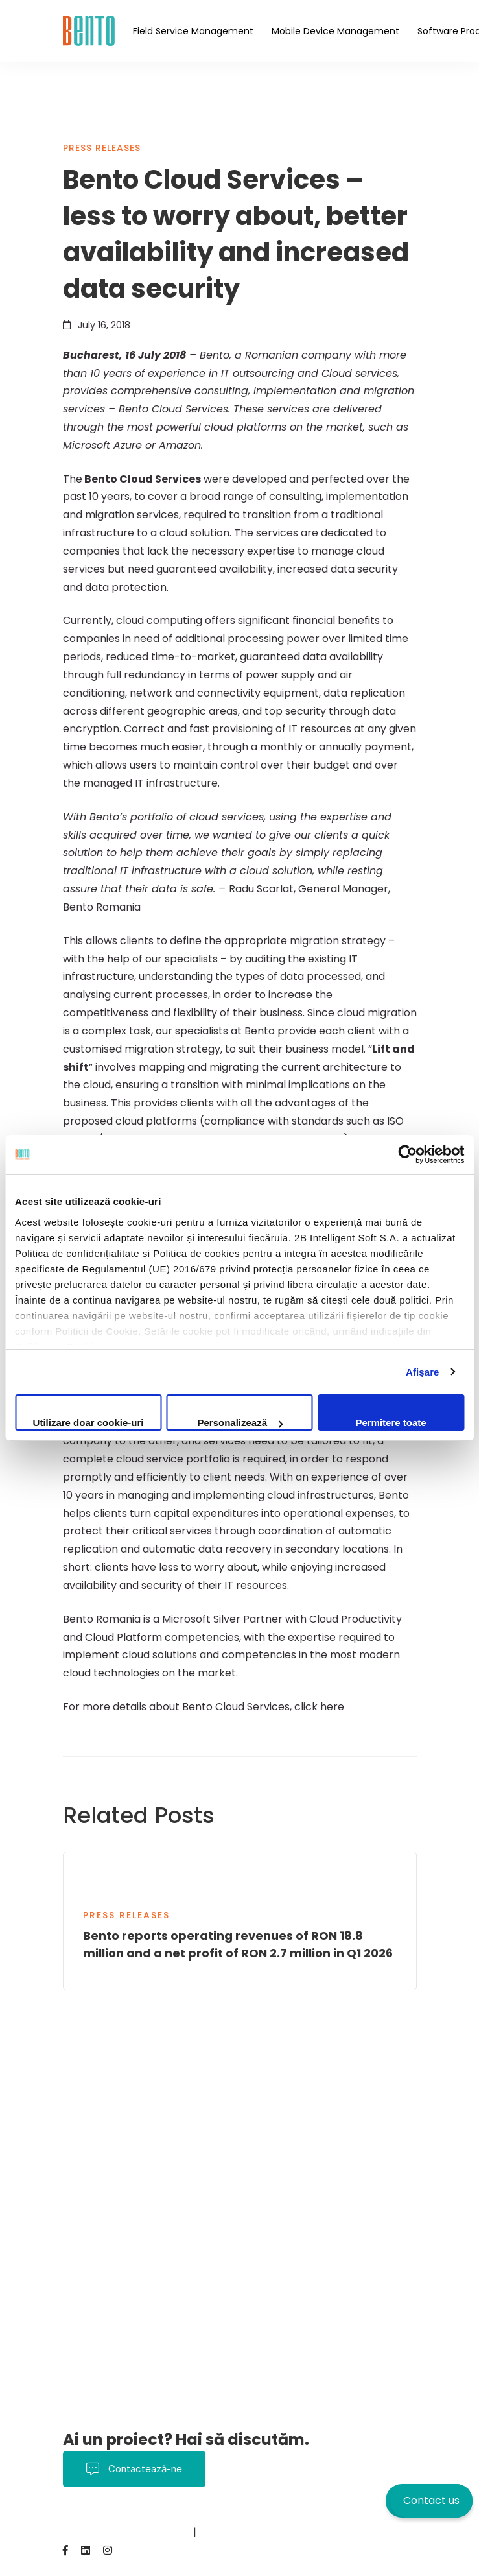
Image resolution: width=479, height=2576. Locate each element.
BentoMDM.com (151, 2532)
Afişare (422, 1371)
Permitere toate (390, 1422)
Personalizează (240, 1422)
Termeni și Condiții (202, 2514)
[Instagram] (107, 2550)
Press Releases (102, 147)
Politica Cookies (296, 2514)
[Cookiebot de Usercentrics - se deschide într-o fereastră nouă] (407, 1154)
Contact (84, 2532)
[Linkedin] (85, 2550)
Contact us (431, 2500)
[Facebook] (65, 2550)
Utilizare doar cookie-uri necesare (88, 1424)
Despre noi (374, 2514)
